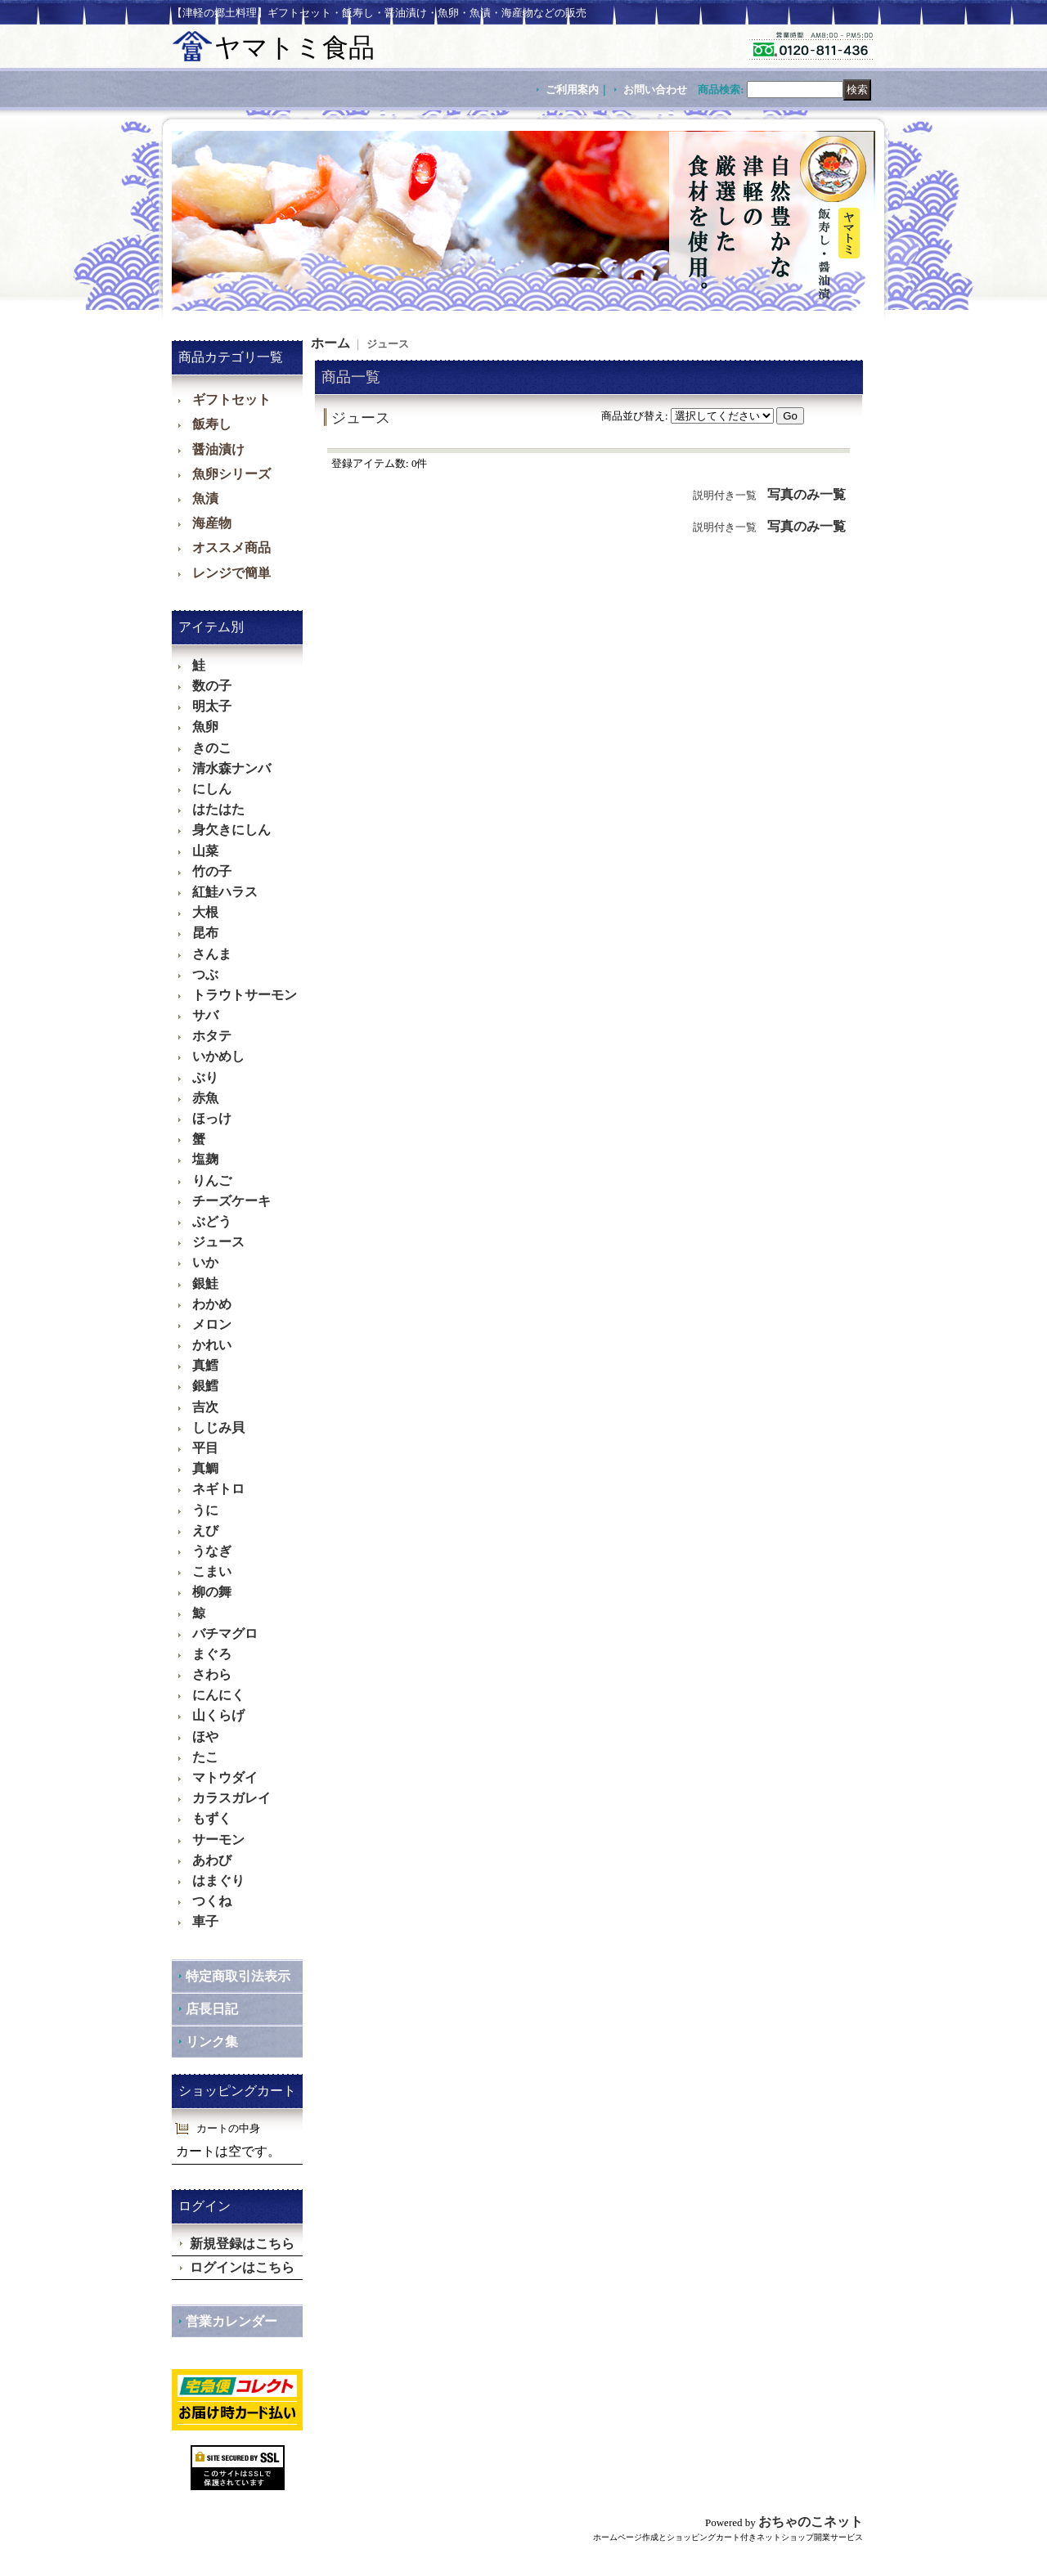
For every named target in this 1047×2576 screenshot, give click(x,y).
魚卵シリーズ (231, 474)
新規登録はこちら (242, 2244)
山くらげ (218, 1715)
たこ (205, 1757)
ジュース (218, 1242)
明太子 (211, 706)
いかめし (218, 1056)
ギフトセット (231, 399)
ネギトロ (218, 1489)
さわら (211, 1674)
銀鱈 (205, 1386)
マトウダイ (225, 1777)
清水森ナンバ (231, 768)
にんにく (218, 1695)
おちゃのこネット (810, 2522)
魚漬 (205, 498)
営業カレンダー (231, 2321)
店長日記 (212, 2009)
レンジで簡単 (231, 573)
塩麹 (205, 1159)
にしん (211, 789)
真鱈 (205, 1365)
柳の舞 (211, 1592)
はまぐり (218, 1880)
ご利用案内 (572, 89)
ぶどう (211, 1221)
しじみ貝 (218, 1427)
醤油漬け (218, 449)
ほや (205, 1737)
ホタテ (211, 1036)
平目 (205, 1448)
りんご (211, 1180)
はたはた (218, 809)
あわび (211, 1860)
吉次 (205, 1407)
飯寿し (211, 424)
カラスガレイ (231, 1798)
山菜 (205, 851)
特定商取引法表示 (238, 1976)
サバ (205, 1015)
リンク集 (212, 2042)
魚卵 (205, 727)
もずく (211, 1818)
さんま (211, 954)
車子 (205, 1921)
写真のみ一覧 (806, 494)
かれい (211, 1345)
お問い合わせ (655, 89)
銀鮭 (205, 1283)
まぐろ (211, 1654)
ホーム (330, 343)
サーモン (218, 1840)
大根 (205, 912)
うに (205, 1510)
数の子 (211, 686)
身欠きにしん (231, 830)
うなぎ (211, 1551)
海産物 (211, 523)
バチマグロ (225, 1633)
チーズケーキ (231, 1201)
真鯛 (205, 1468)
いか (205, 1262)
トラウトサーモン (244, 995)
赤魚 (205, 1098)
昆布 (205, 933)
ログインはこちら (242, 2267)
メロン (211, 1324)
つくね (211, 1901)
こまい (211, 1571)
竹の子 (211, 871)
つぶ (205, 974)
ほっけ (211, 1118)
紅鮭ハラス (225, 892)
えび (205, 1530)
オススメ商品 (231, 547)
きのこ (211, 748)
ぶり (205, 1077)
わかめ (211, 1304)
